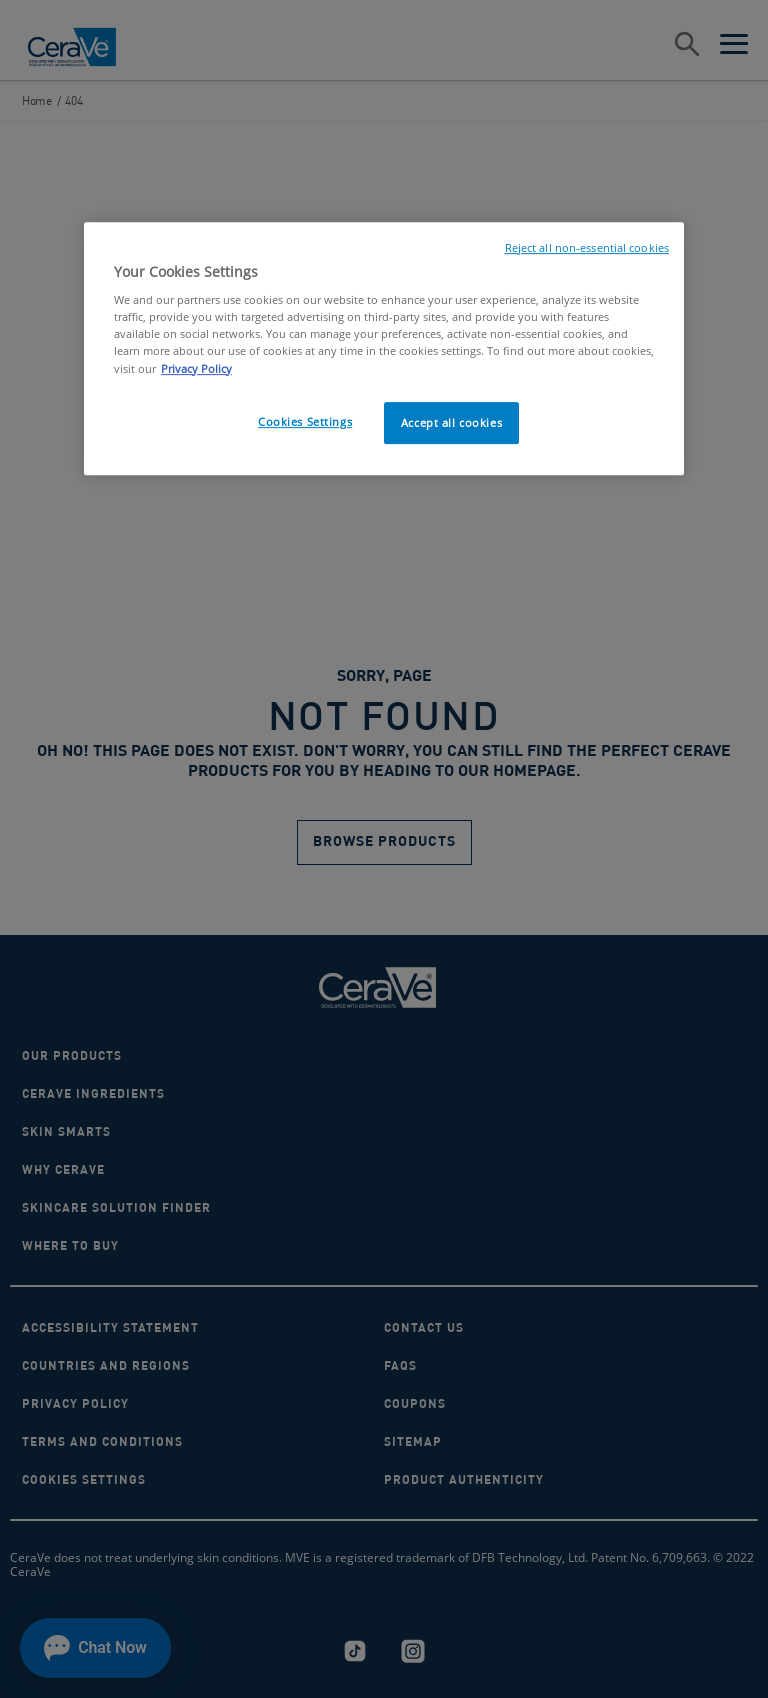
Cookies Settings (305, 421)
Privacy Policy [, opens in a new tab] (196, 368)
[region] (384, 348)
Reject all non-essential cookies (587, 248)
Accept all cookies (451, 422)
